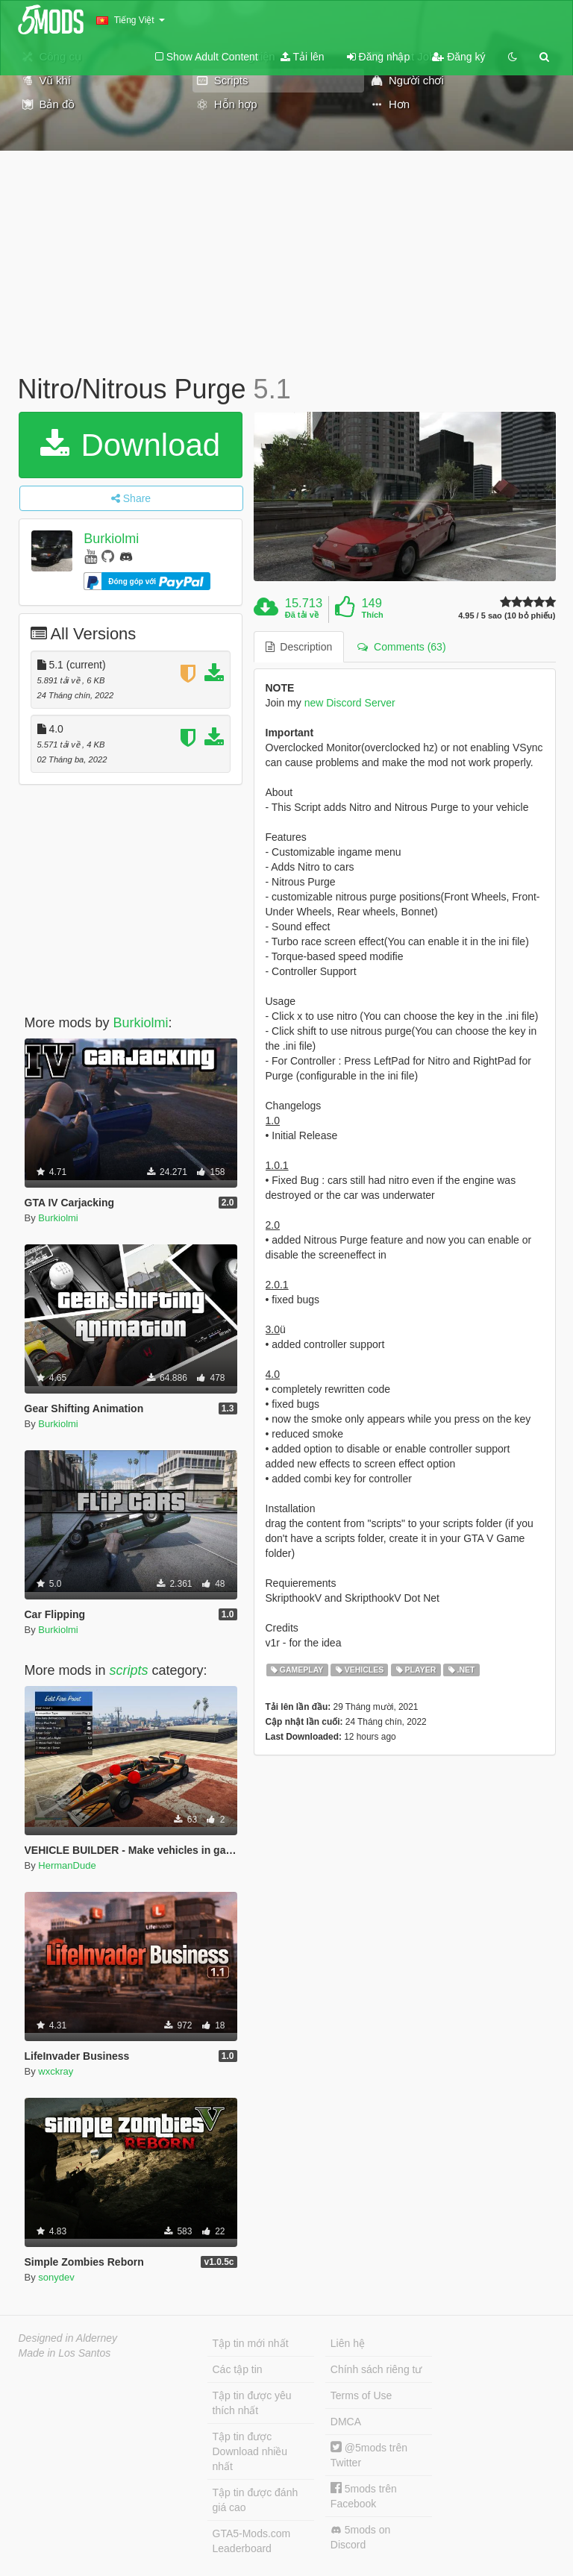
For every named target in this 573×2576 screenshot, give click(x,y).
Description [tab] (299, 647)
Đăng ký (458, 57)
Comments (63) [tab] (401, 647)
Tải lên (303, 57)
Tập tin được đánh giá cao (255, 2499)
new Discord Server (349, 703)
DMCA (346, 2422)
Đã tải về (302, 614)
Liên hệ (348, 2343)
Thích (372, 614)
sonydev (56, 2277)
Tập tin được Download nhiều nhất (250, 2451)
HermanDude (67, 1865)
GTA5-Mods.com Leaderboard (252, 2541)
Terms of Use (361, 2395)
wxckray (55, 2071)
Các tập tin (238, 2369)
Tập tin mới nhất (251, 2343)
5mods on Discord (360, 2537)
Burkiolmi (111, 538)
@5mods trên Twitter (369, 2455)
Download (130, 445)
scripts (129, 1670)
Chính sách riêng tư (376, 2369)
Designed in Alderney (68, 2338)
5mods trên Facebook (364, 2496)
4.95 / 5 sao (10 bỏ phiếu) (506, 616)
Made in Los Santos (65, 2353)
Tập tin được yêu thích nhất (252, 2402)
